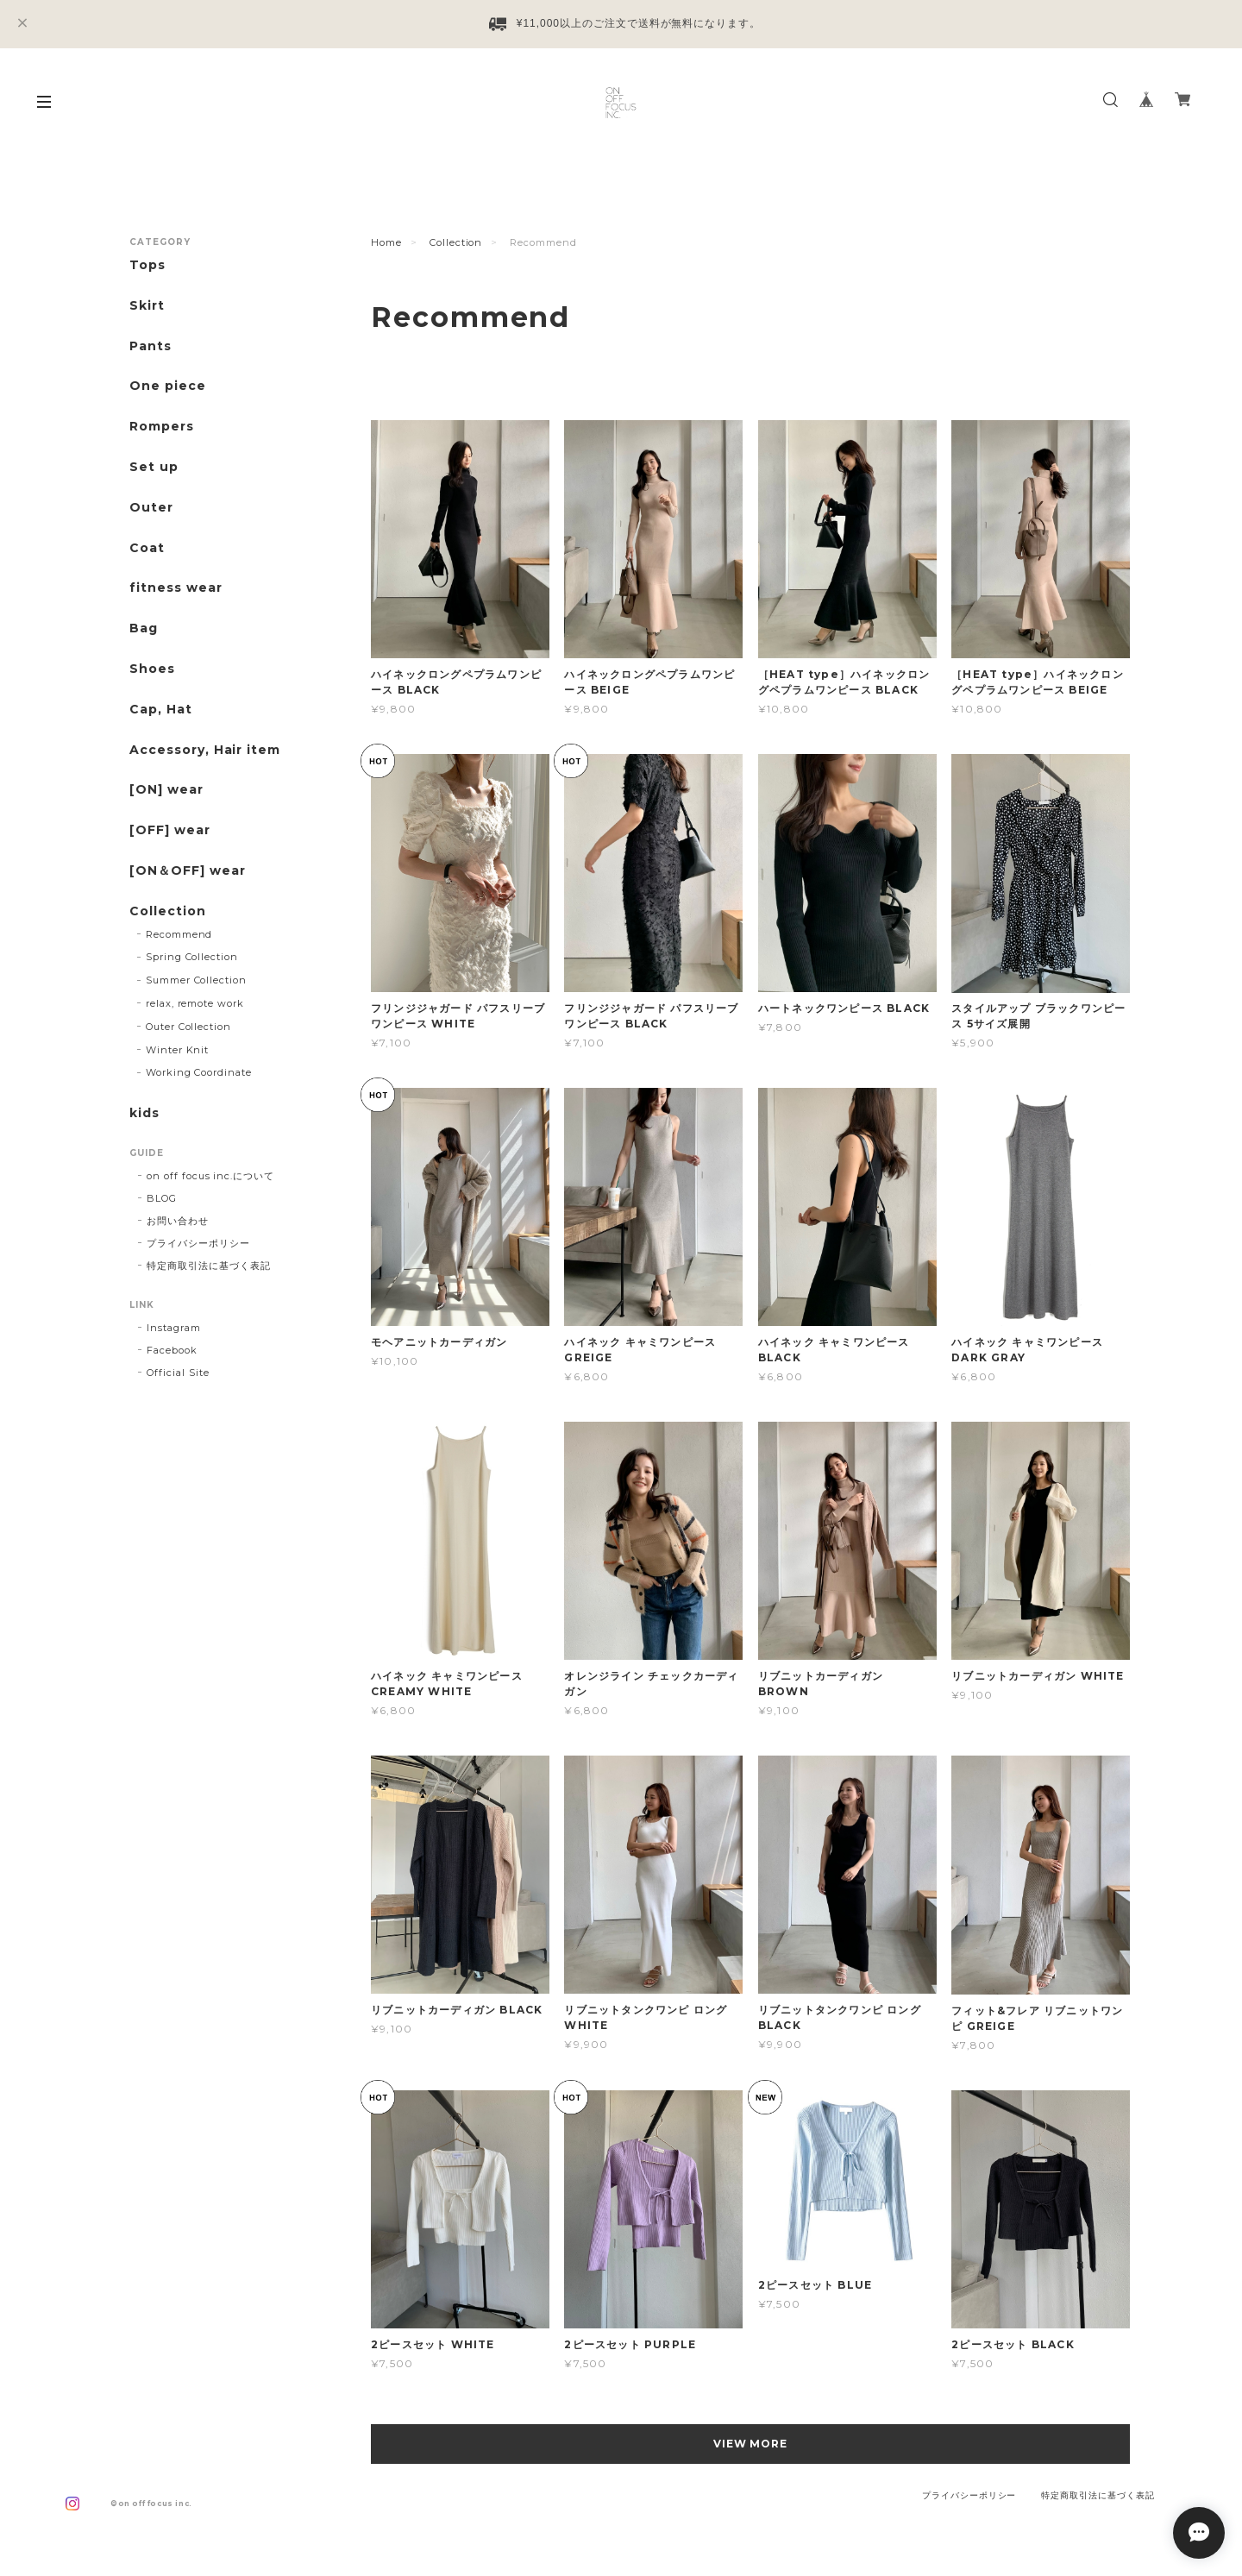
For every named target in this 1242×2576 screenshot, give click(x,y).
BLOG (162, 1198)
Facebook (172, 1350)
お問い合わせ (178, 1221)
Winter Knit (178, 1050)
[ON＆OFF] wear (187, 871)
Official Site (178, 1373)
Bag (143, 628)
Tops (147, 265)
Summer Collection (196, 980)
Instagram (174, 1328)
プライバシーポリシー (198, 1243)
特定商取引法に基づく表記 (209, 1266)
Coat (147, 548)
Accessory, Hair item (204, 750)
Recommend (179, 934)
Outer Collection (188, 1027)
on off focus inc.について (210, 1176)
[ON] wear (166, 789)
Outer (151, 507)
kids (144, 1113)
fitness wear (176, 588)
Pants (150, 346)
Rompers (161, 426)
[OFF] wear (169, 830)
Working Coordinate (199, 1072)
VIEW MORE (750, 2443)
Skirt (147, 305)
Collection (456, 242)
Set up (154, 467)
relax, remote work (195, 1003)
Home (386, 242)
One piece (167, 386)
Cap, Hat (160, 709)
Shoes (152, 669)
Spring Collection (192, 957)
